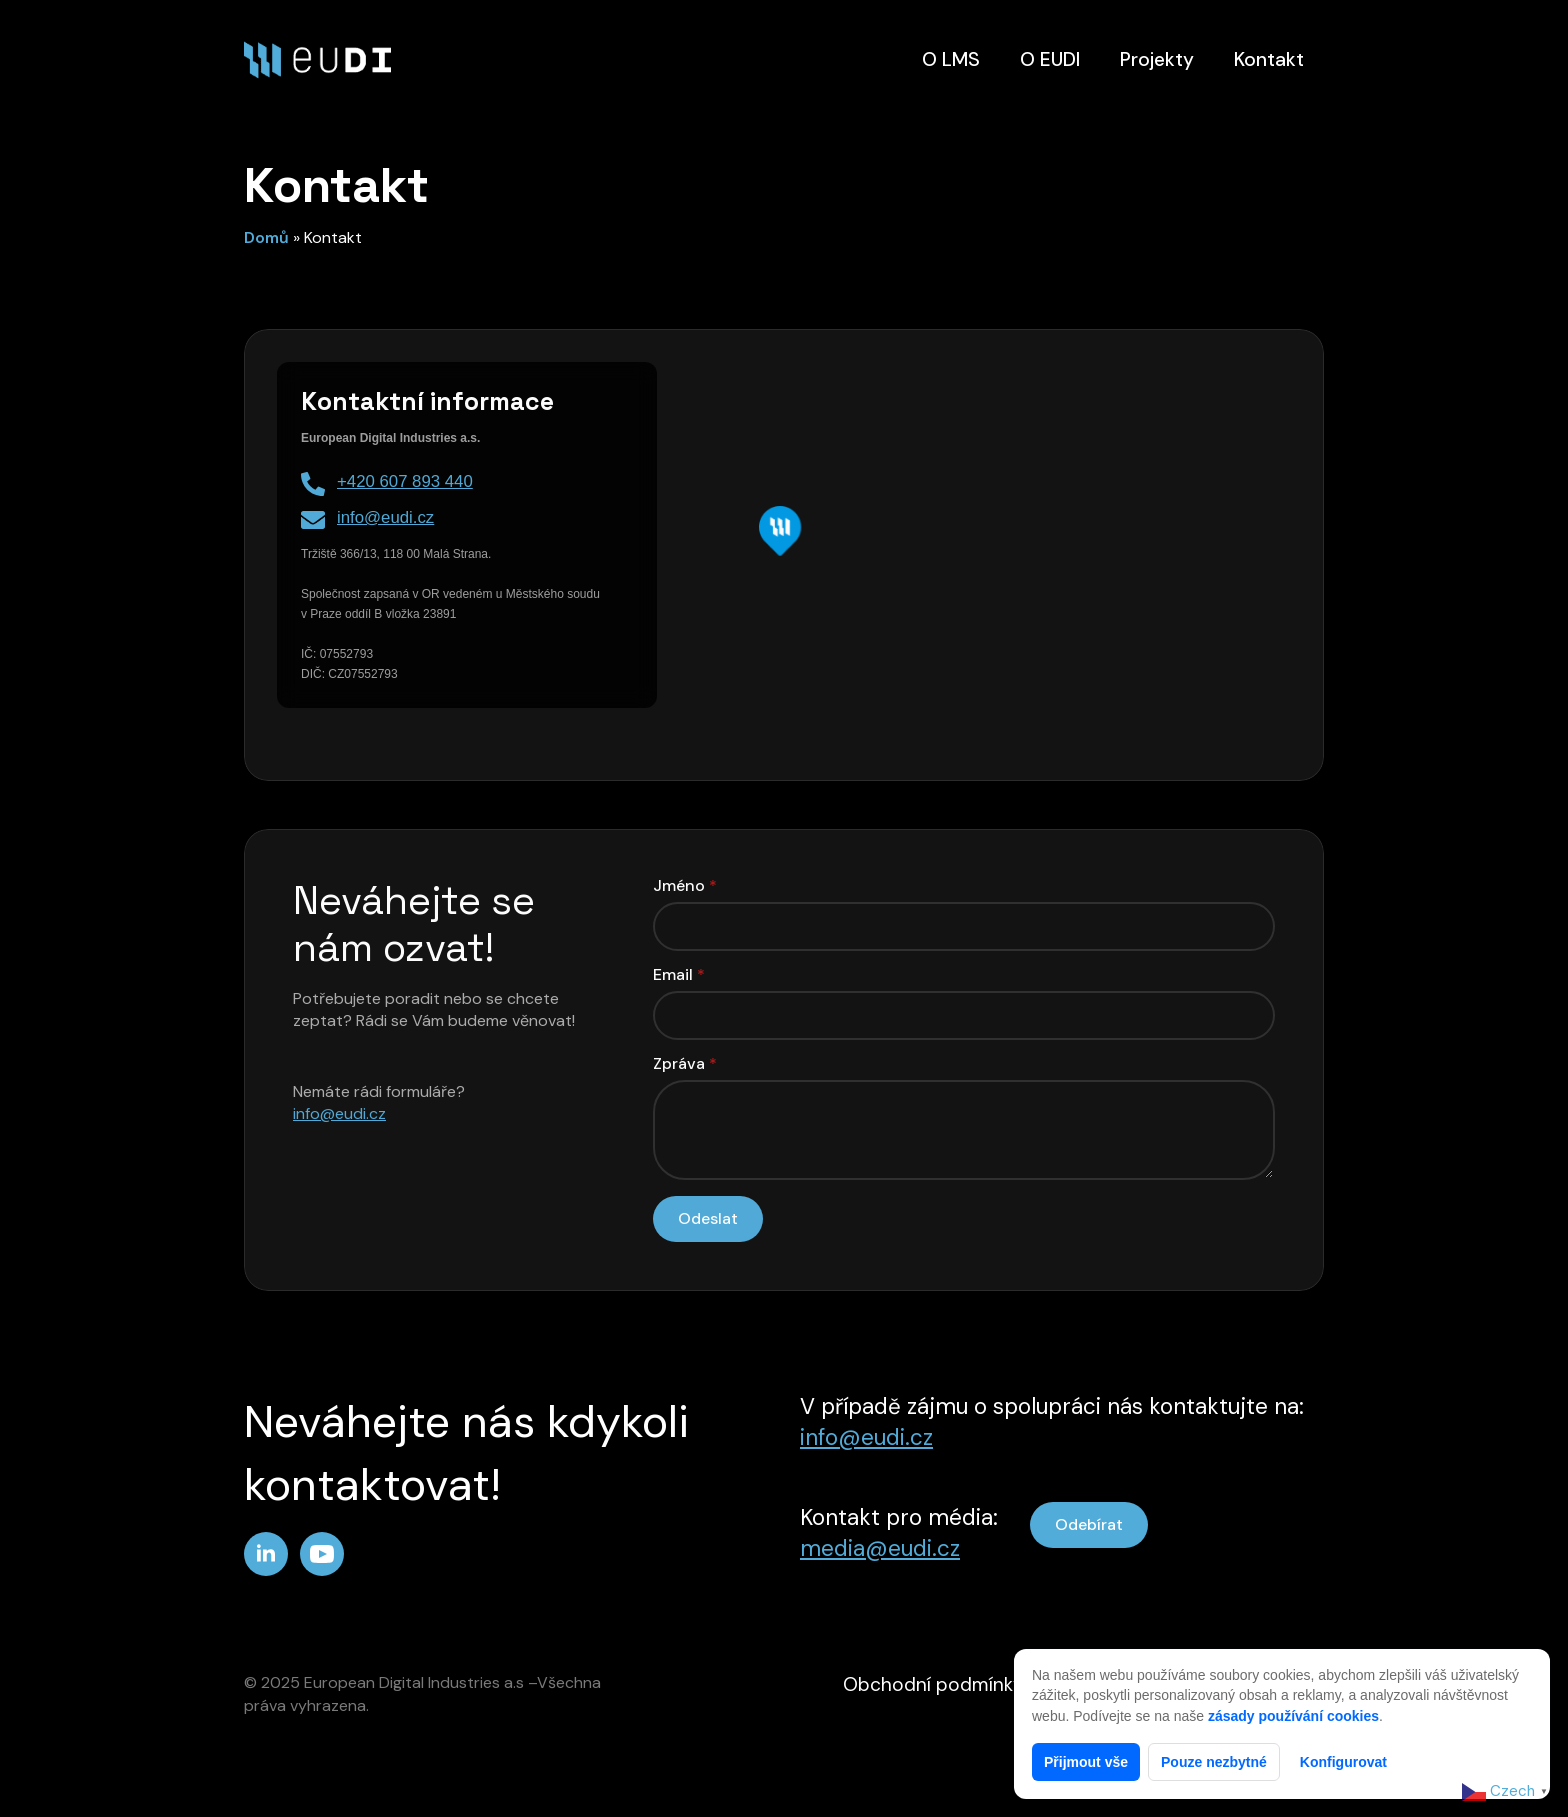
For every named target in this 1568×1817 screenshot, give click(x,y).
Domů (266, 237)
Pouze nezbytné (1214, 1762)
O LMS (951, 59)
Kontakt (1269, 59)
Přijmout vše (1086, 1762)
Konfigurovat (1343, 1762)
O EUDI (1050, 59)
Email (679, 975)
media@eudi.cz (880, 1548)
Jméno (685, 886)
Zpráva (685, 1064)
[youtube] (322, 1554)
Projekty (1157, 59)
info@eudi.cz (339, 1113)
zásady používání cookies (1293, 1716)
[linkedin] (266, 1554)
